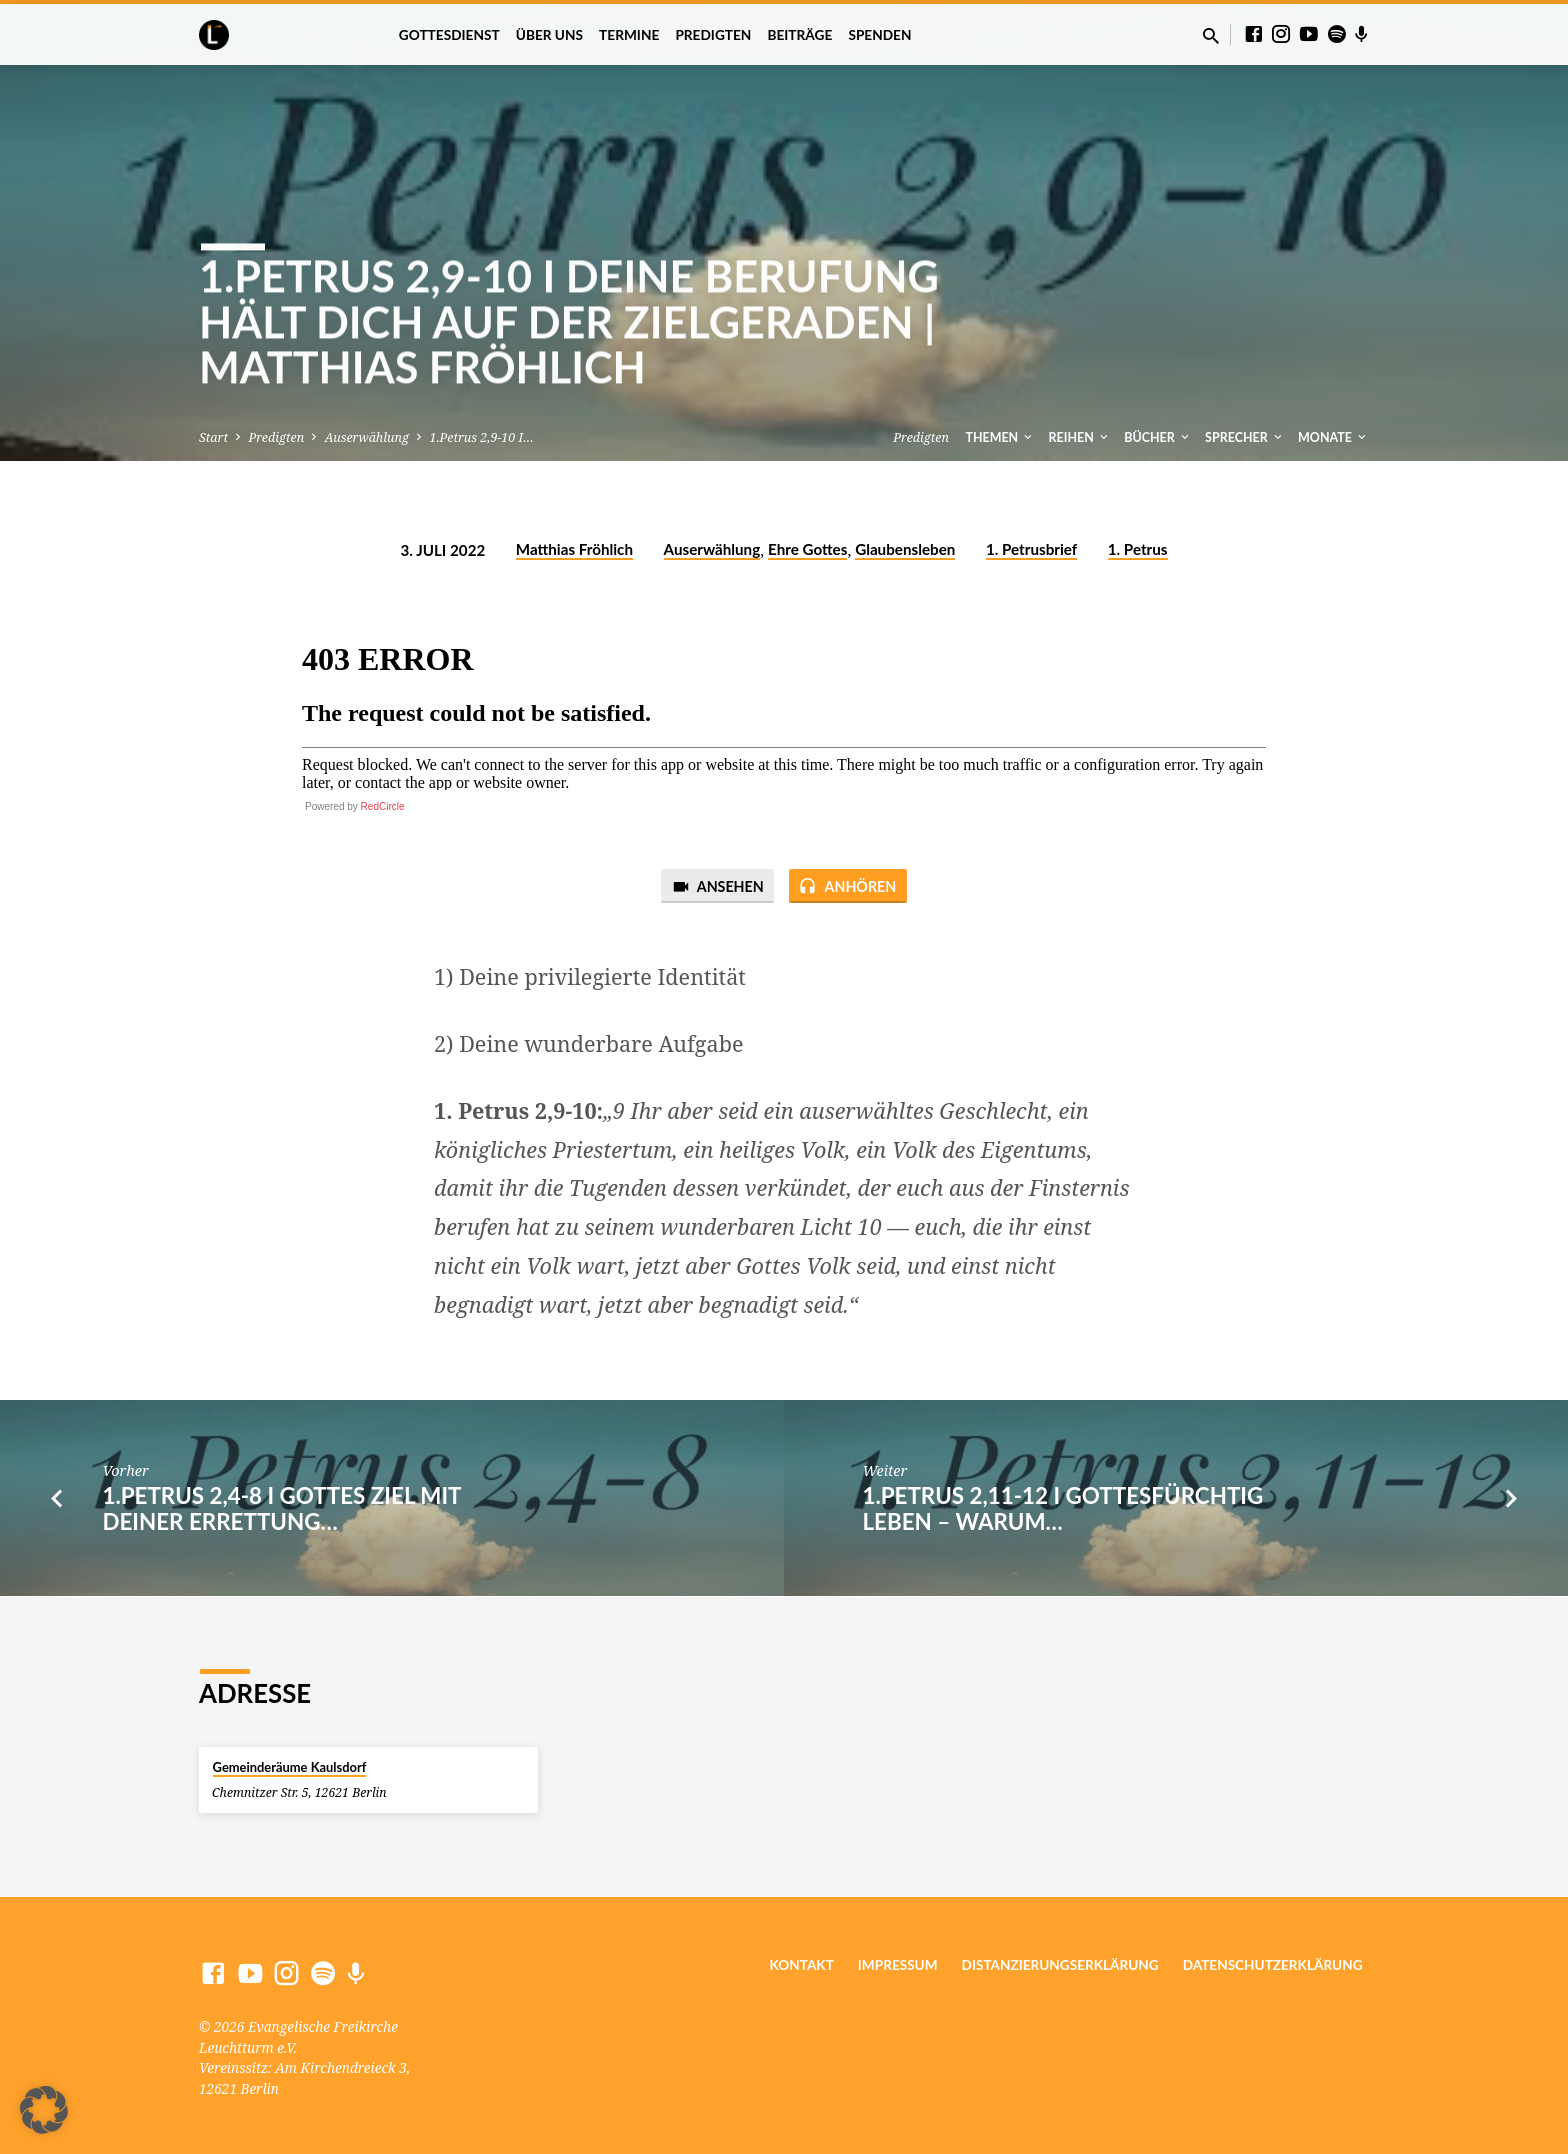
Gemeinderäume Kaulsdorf (290, 1767)
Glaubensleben (905, 549)
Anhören (850, 887)
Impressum (898, 1965)
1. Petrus (1138, 549)
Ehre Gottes (807, 549)
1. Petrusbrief (1031, 549)
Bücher (1158, 437)
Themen (1000, 437)
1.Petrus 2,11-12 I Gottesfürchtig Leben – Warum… (1062, 1509)
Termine (629, 35)
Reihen (1080, 437)
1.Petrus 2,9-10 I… (481, 437)
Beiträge (799, 35)
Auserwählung (367, 437)
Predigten (713, 35)
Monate (1333, 437)
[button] (44, 2110)
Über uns (549, 35)
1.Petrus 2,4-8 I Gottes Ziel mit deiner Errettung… (281, 1509)
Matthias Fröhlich (574, 549)
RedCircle (383, 806)
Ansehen (714, 887)
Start (213, 437)
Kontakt (801, 1965)
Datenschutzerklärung (1273, 1965)
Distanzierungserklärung (1060, 1965)
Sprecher (1245, 437)
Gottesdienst (449, 35)
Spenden (879, 35)
